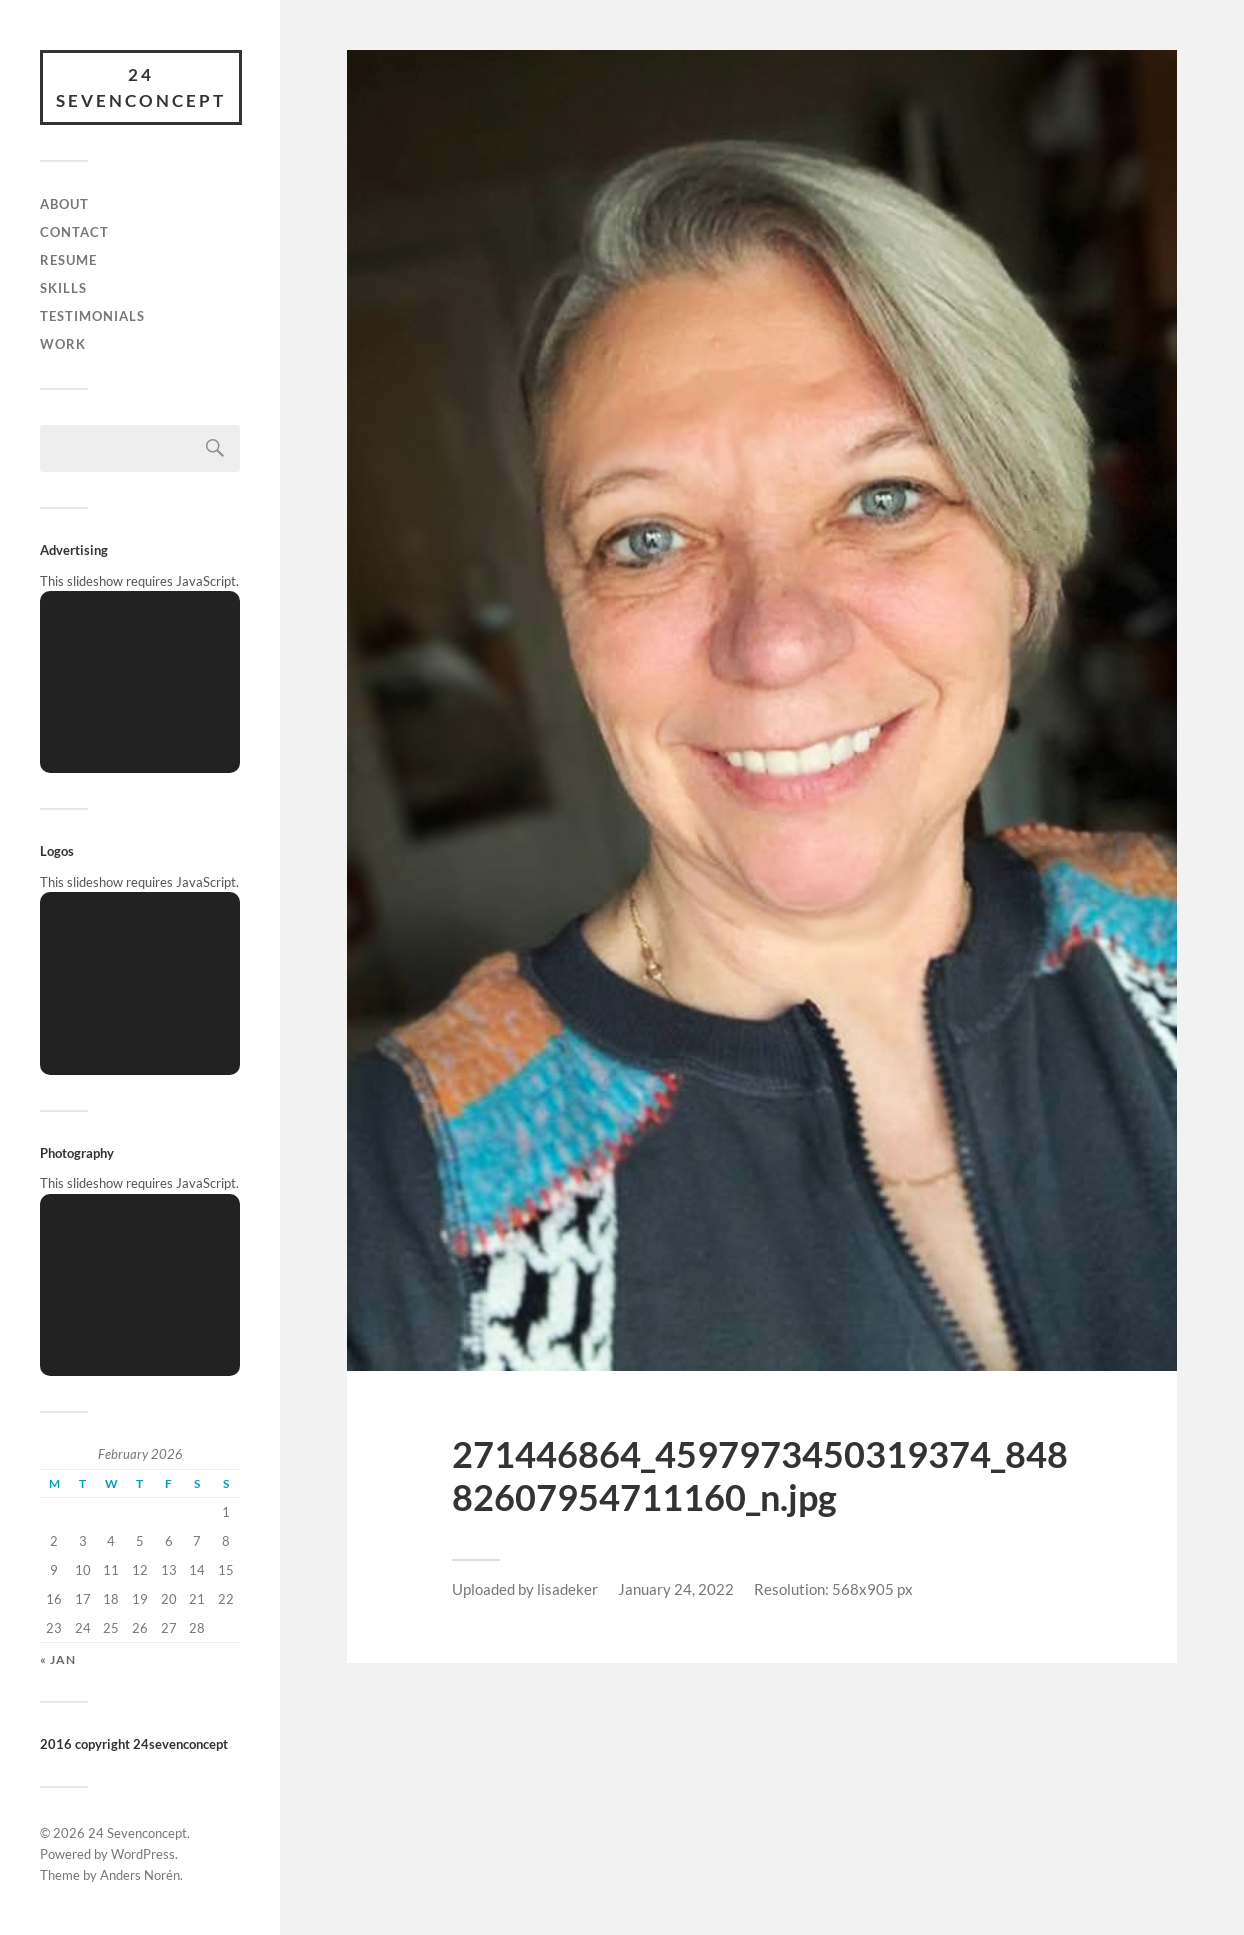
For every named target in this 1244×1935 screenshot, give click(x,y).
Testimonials (92, 316)
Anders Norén (140, 1875)
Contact (74, 232)
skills (63, 288)
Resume (68, 260)
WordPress (143, 1854)
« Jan (58, 1659)
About (64, 204)
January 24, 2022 (676, 1589)
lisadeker (567, 1589)
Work (63, 344)
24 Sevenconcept (141, 87)
